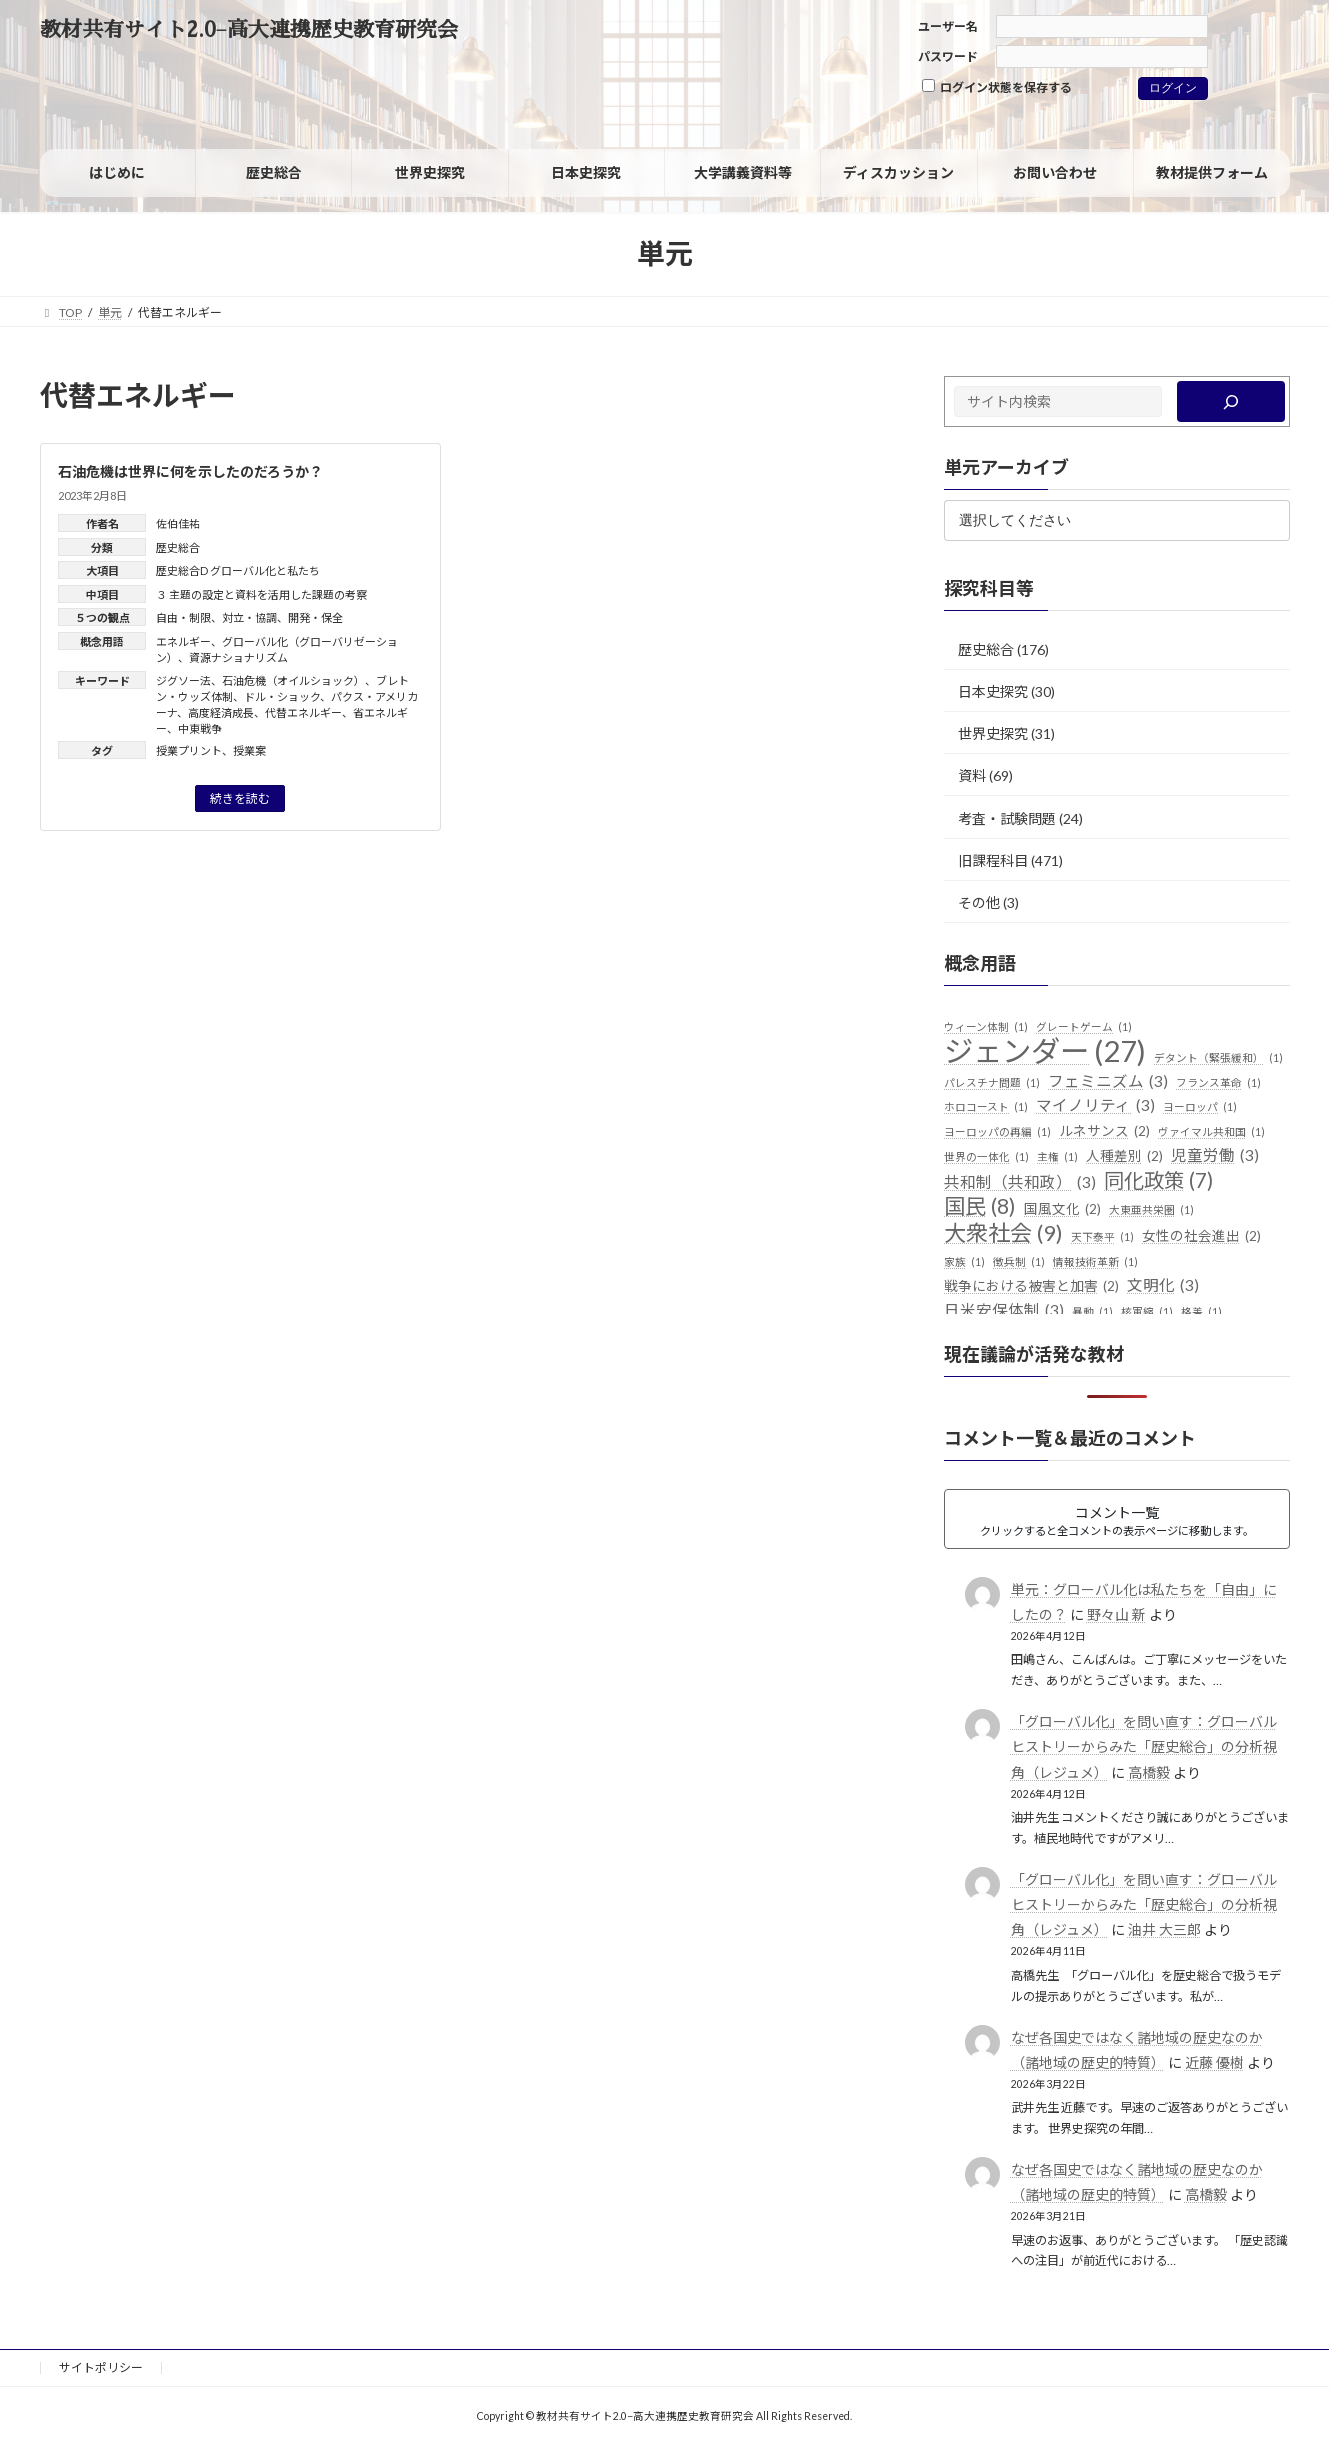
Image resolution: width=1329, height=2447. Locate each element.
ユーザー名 (948, 26)
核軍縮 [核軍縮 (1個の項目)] (1147, 1312)
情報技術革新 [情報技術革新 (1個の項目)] (1095, 1262)
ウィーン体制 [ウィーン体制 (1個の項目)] (986, 1027)
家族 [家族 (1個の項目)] (964, 1262)
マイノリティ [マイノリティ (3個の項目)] (1095, 1106)
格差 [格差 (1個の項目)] (1201, 1312)
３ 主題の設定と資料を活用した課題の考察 (261, 594)
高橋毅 (1148, 1772)
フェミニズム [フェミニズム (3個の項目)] (1108, 1082)
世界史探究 (993, 733)
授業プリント (189, 750)
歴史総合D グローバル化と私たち (238, 570)
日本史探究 (993, 691)
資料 (972, 775)
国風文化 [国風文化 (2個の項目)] (1062, 1210)
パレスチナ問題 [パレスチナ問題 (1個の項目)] (992, 1083)
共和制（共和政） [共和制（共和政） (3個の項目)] (1020, 1183)
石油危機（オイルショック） (293, 680)
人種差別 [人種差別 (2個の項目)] (1124, 1157)
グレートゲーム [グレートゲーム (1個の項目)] (1084, 1027)
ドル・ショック (282, 696)
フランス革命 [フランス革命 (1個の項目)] (1218, 1083)
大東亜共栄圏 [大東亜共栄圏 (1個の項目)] (1151, 1210)
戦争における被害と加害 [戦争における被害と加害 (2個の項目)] (1031, 1287)
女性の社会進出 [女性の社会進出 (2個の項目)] (1201, 1237)
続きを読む (240, 798)
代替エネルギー (303, 712)
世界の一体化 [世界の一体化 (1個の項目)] (986, 1157)
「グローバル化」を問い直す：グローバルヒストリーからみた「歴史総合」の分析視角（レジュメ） (1143, 1746)
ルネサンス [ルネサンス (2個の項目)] (1104, 1132)
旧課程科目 (993, 860)
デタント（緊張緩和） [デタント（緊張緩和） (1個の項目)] (1218, 1058)
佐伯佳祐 (178, 523)
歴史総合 (178, 547)
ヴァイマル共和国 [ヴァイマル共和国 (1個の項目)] (1211, 1132)
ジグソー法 (183, 680)
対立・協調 (249, 617)
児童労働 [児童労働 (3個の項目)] (1215, 1156)
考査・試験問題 (1007, 817)
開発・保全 (315, 617)
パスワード (948, 56)
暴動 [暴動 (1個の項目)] (1092, 1312)
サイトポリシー (101, 2367)
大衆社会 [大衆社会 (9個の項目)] (1003, 1233)
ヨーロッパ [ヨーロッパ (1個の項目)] (1200, 1107)
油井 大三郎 (1163, 1929)
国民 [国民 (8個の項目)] (980, 1207)
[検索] (1230, 401)
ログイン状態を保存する (997, 87)
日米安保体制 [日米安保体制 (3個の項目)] (1004, 1311)
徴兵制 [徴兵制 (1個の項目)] (1019, 1262)
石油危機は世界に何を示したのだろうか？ (190, 471)
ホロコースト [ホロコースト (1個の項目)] (986, 1107)
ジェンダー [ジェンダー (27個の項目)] (1045, 1051)
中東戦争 (200, 728)
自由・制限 (183, 617)
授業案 (249, 750)
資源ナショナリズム (238, 657)
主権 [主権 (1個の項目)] (1057, 1157)
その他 (979, 902)
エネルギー (183, 641)
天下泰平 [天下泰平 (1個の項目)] (1102, 1237)
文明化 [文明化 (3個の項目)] (1163, 1286)
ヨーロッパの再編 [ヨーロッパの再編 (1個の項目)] (997, 1132)
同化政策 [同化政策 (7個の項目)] (1158, 1181)
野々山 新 (1115, 1614)
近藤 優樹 (1213, 2062)
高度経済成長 (221, 712)
